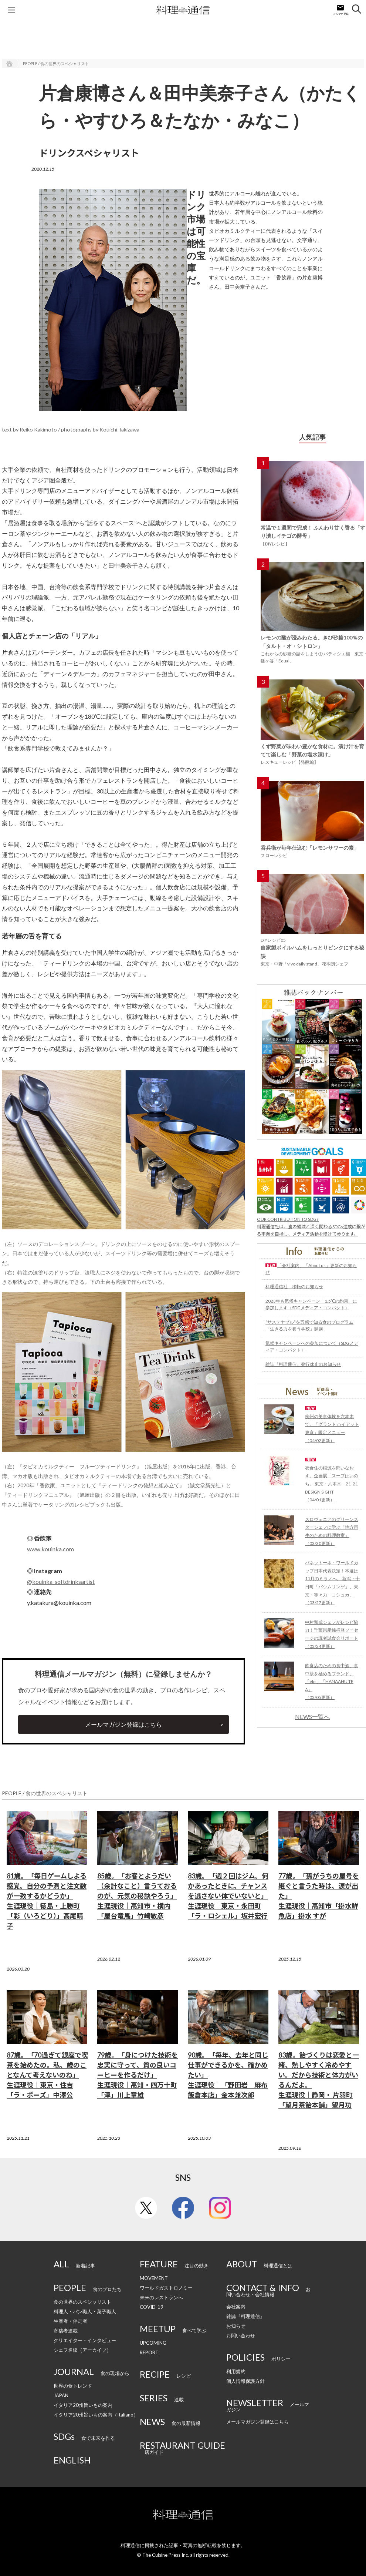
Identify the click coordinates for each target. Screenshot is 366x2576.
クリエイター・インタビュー (85, 2340)
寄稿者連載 (66, 2331)
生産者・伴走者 (70, 2321)
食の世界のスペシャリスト (82, 2302)
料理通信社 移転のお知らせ (294, 1286)
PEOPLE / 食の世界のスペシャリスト (56, 63)
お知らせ (235, 2326)
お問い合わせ (240, 2335)
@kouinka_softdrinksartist (61, 1581)
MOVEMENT (154, 2278)
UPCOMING (153, 2343)
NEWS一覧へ (312, 1717)
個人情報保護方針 (245, 2381)
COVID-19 (151, 2307)
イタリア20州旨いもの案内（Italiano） (96, 2415)
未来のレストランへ (161, 2297)
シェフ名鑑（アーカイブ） (82, 2350)
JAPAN (61, 2395)
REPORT (149, 2352)
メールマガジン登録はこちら (123, 1724)
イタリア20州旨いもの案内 (83, 2405)
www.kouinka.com (50, 1548)
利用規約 (235, 2371)
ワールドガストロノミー (166, 2288)
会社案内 (235, 2307)
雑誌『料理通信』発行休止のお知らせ (303, 1364)
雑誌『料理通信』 (245, 2316)
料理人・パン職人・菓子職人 (85, 2311)
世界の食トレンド (73, 2386)
